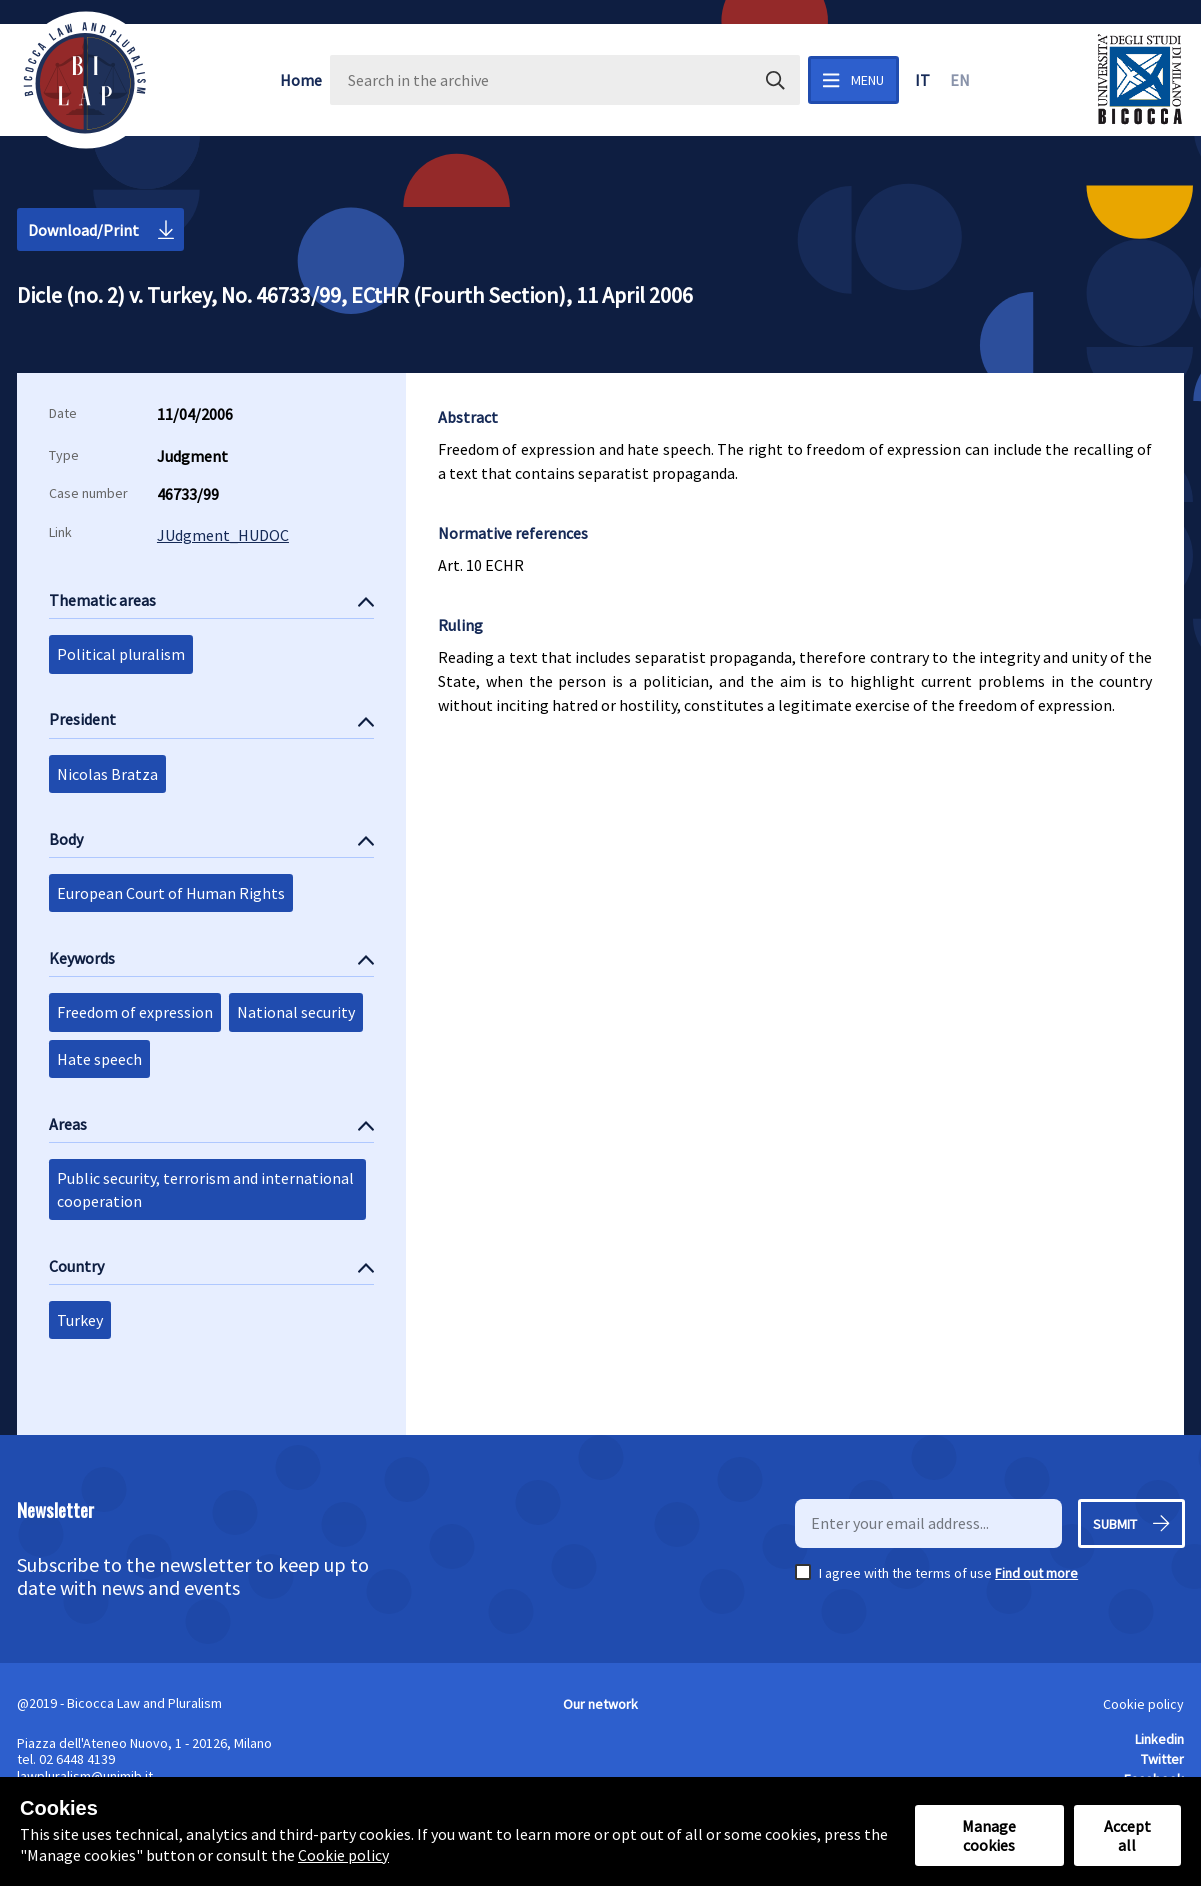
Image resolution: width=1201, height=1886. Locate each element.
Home (301, 80)
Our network (600, 1704)
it (922, 80)
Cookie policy (1143, 1704)
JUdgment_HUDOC (223, 535)
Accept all (1127, 1835)
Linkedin (1159, 1739)
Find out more (1036, 1573)
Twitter (1162, 1759)
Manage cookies (989, 1835)
